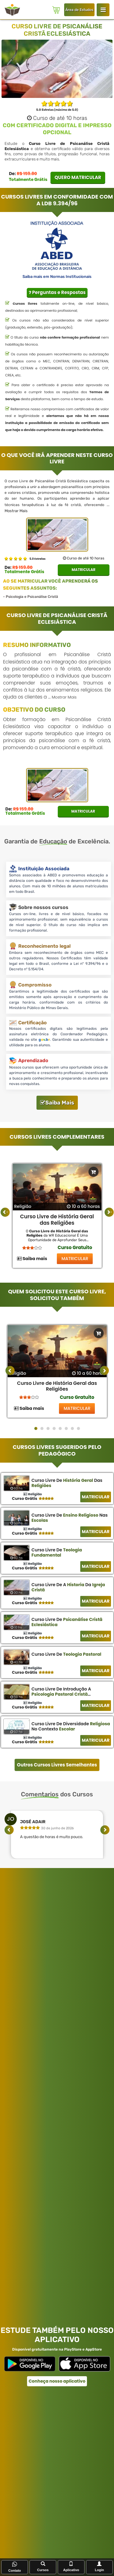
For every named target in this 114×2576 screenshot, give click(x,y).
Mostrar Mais (16, 510)
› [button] (111, 1212)
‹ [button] (7, 1212)
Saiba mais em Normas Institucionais (57, 276)
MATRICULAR (74, 1259)
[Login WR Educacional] (103, 9)
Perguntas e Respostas (57, 292)
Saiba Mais (57, 1102)
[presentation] (10, 1370)
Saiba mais (32, 1259)
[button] (35, 1428)
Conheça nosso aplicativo (57, 2381)
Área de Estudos (79, 10)
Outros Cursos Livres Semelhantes (57, 1765)
